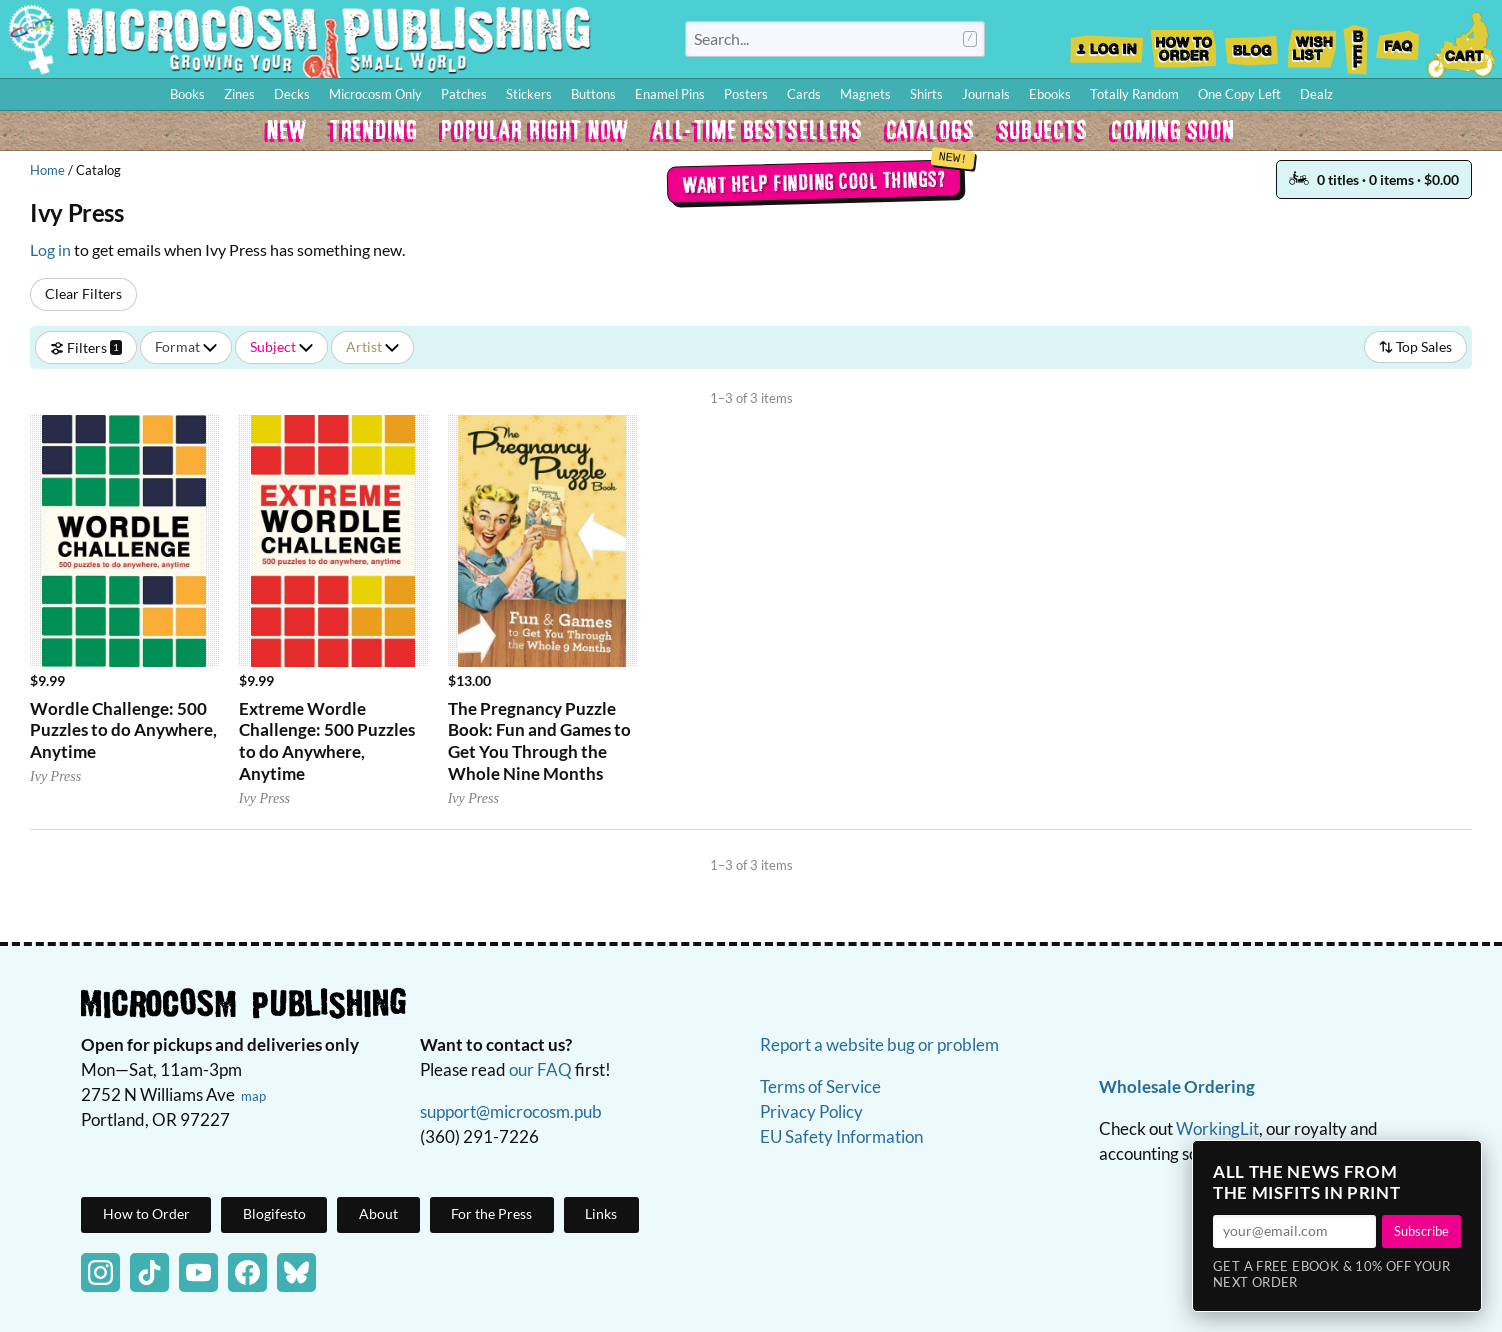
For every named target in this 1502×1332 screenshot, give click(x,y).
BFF (1356, 43)
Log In (1106, 43)
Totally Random (1134, 94)
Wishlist (1311, 43)
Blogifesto (274, 1213)
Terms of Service (820, 1086)
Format (186, 346)
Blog (1251, 43)
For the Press (491, 1213)
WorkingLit (1217, 1128)
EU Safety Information (841, 1136)
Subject (281, 346)
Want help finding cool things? (813, 181)
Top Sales (1415, 346)
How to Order (1183, 43)
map (253, 1096)
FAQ (1398, 43)
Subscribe (1421, 1231)
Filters (86, 346)
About (378, 1213)
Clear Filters (83, 293)
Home (47, 170)
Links (601, 1213)
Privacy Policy (811, 1111)
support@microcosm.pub (511, 1111)
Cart (1462, 43)
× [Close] (1460, 1162)
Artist (372, 346)
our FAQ (540, 1069)
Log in (50, 249)
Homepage (300, 39)
